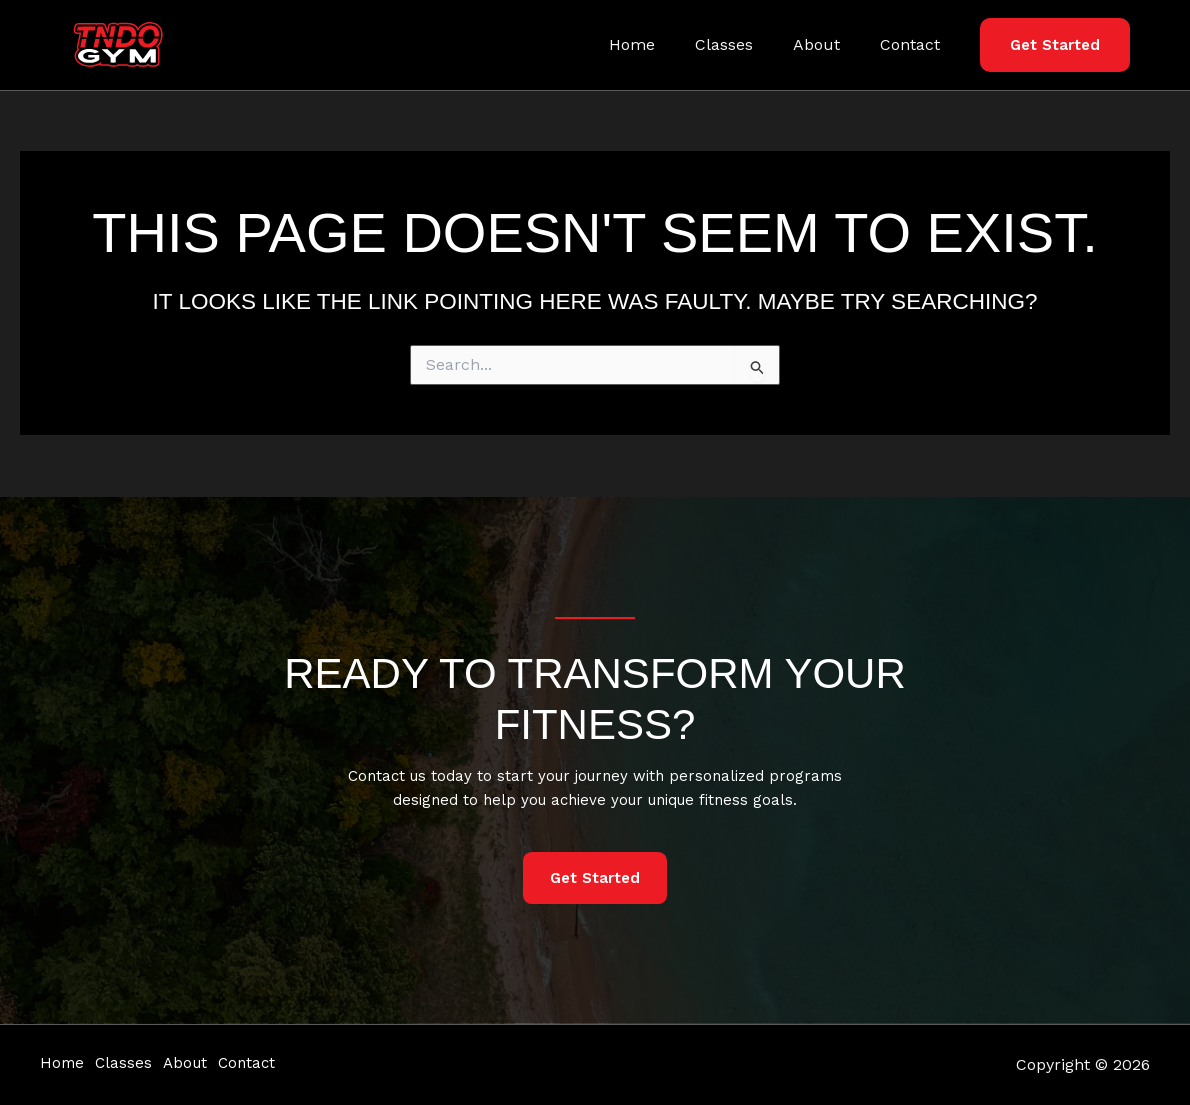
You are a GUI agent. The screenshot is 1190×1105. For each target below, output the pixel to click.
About (828, 44)
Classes (744, 44)
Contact (914, 44)
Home (660, 44)
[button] (1055, 45)
